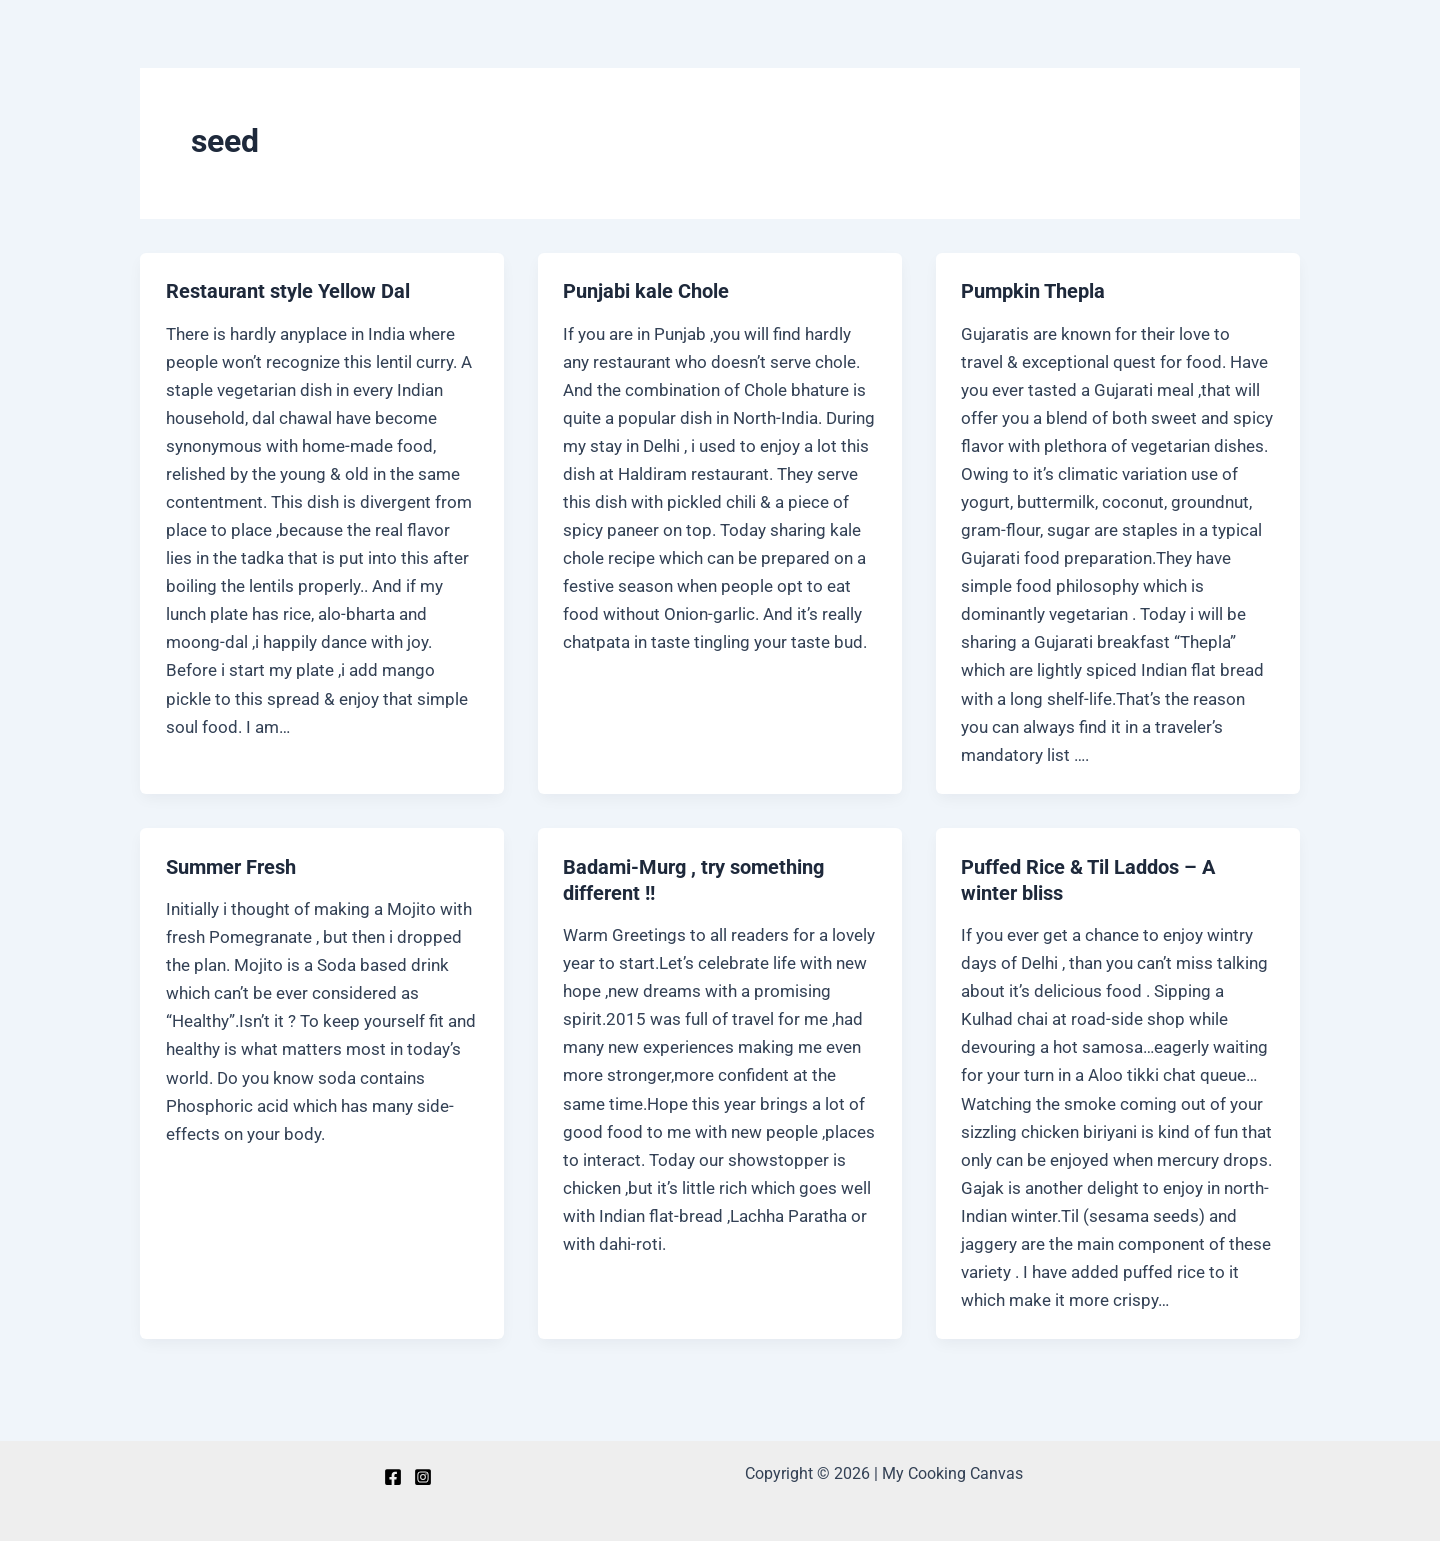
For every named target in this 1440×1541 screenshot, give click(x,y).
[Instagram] (423, 1477)
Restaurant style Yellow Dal (288, 291)
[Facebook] (393, 1477)
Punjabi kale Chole (646, 291)
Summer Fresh (231, 867)
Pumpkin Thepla (1033, 291)
